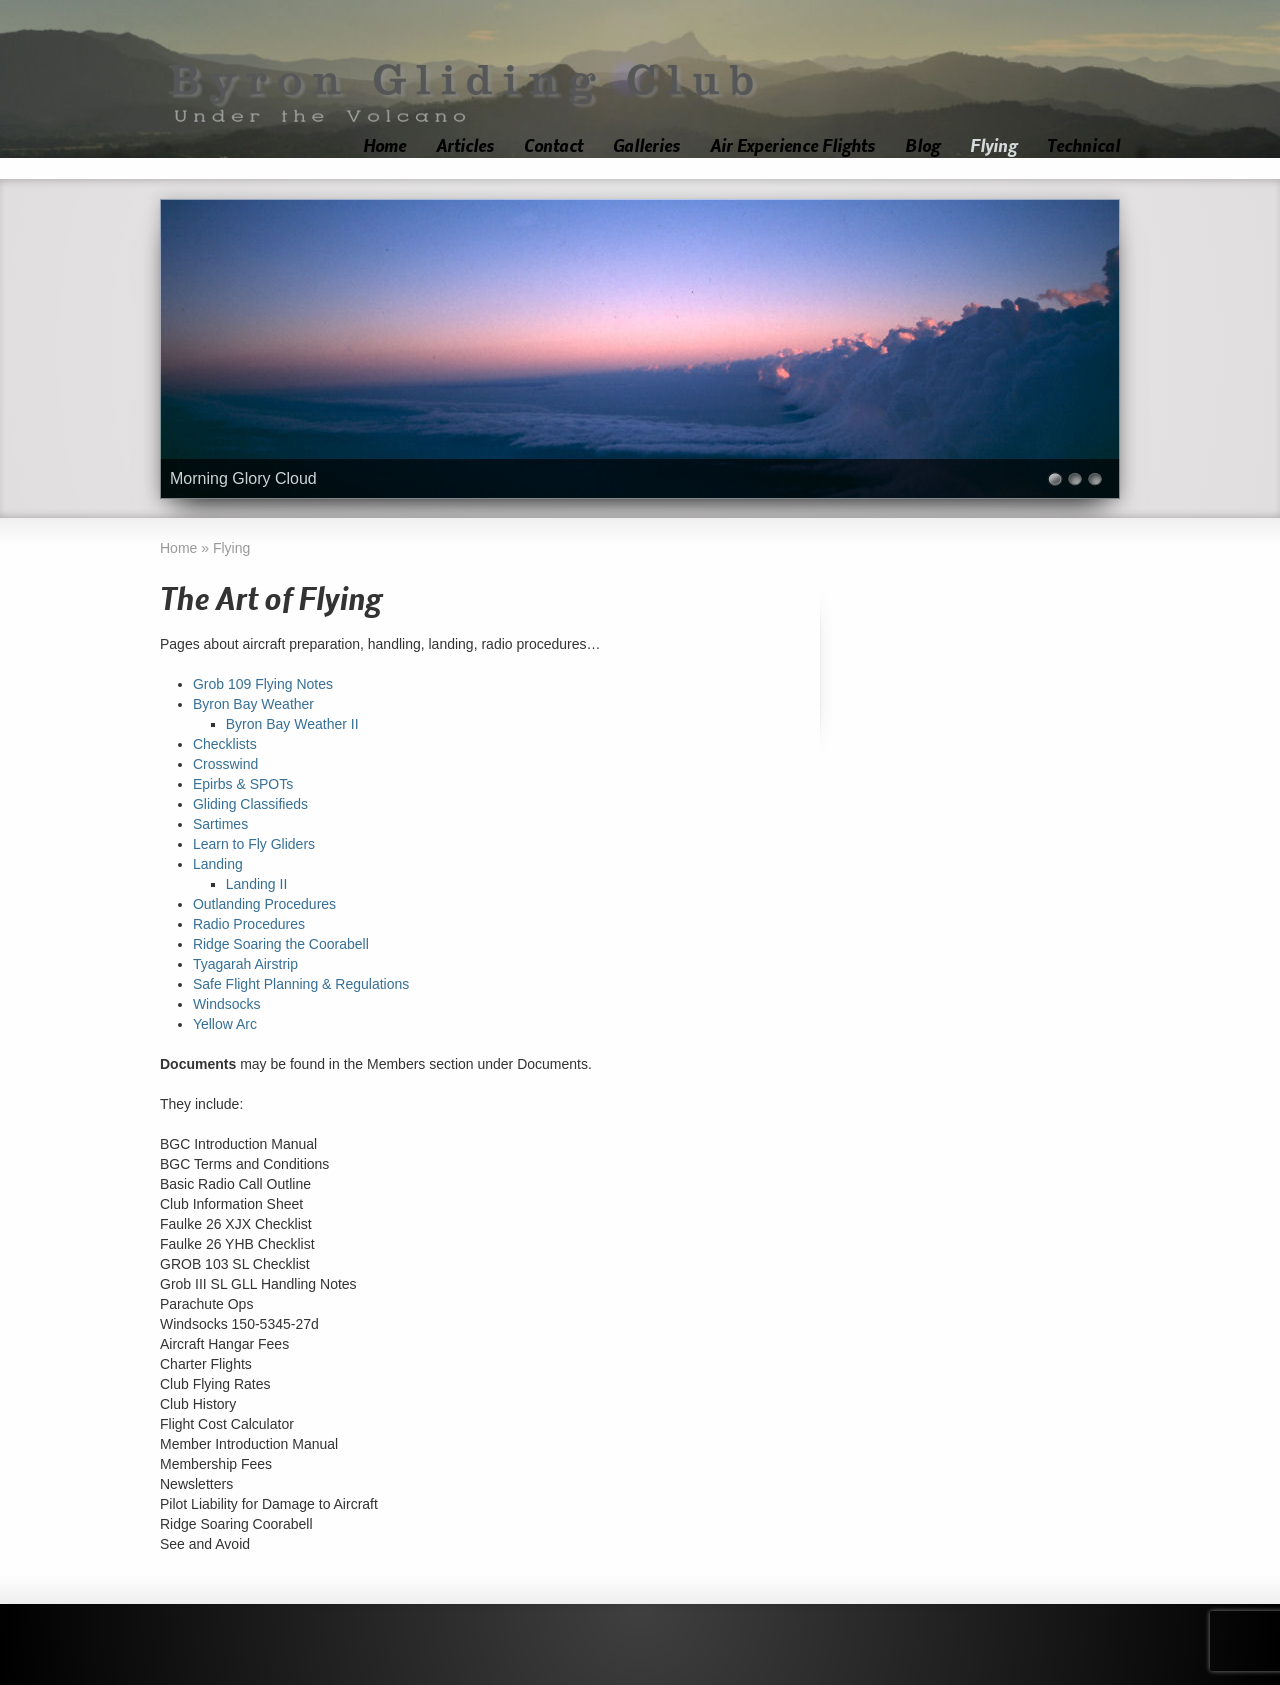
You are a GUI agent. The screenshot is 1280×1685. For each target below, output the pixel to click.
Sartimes (220, 824)
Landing (218, 864)
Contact (553, 146)
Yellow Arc (225, 1024)
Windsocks (227, 1004)
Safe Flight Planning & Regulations (301, 984)
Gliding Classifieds (250, 804)
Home (384, 146)
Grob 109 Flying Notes (263, 684)
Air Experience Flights (792, 146)
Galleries (646, 146)
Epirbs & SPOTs (243, 784)
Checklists (225, 744)
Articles (465, 146)
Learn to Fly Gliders (254, 844)
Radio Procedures (249, 924)
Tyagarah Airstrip (245, 964)
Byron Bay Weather (253, 704)
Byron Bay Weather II (292, 724)
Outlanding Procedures (264, 904)
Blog (922, 146)
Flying (993, 146)
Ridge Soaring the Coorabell (281, 944)
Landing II (257, 884)
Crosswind (225, 764)
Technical (1083, 146)
